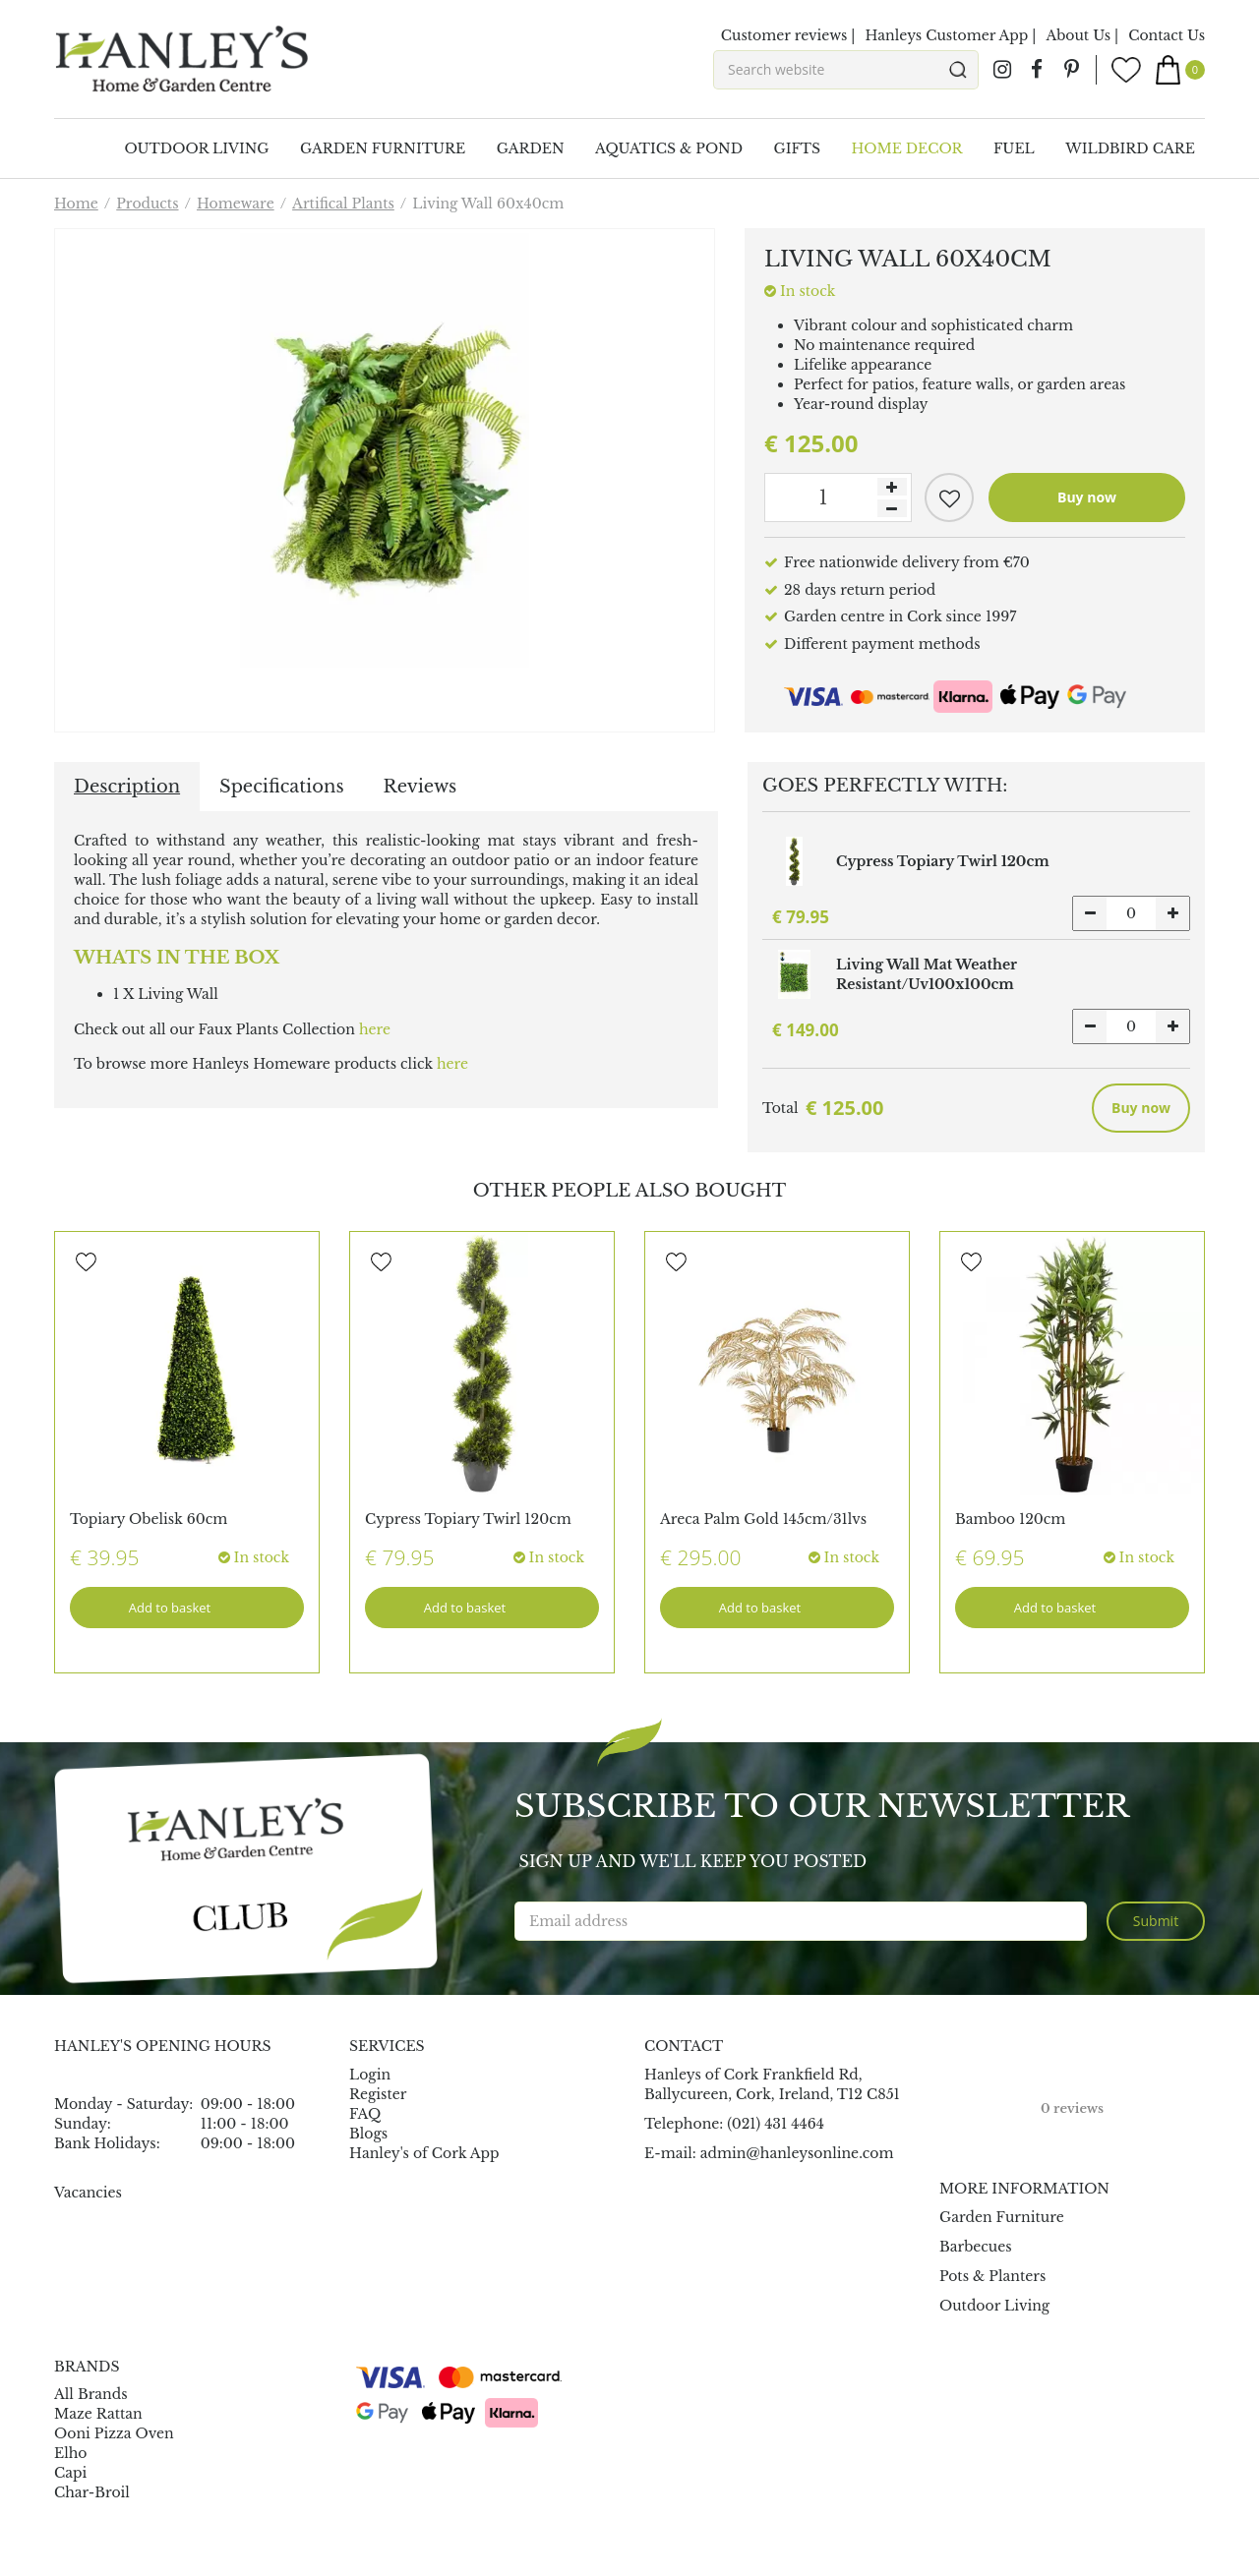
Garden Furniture (1001, 2217)
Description (127, 786)
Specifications (281, 786)
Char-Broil (92, 2492)
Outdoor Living (994, 2305)
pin (1071, 70)
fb (1037, 70)
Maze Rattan (98, 2414)
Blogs (368, 2133)
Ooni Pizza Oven (114, 2433)
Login (369, 2074)
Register (377, 2094)
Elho (71, 2453)
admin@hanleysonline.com (797, 2153)
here (374, 1029)
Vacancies (88, 2192)
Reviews (420, 786)
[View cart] (1180, 70)
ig (1002, 70)
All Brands (91, 2394)
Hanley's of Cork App (424, 2153)
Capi (70, 2473)
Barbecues (975, 2246)
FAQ (365, 2114)
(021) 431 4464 (775, 2124)
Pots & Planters (992, 2276)
